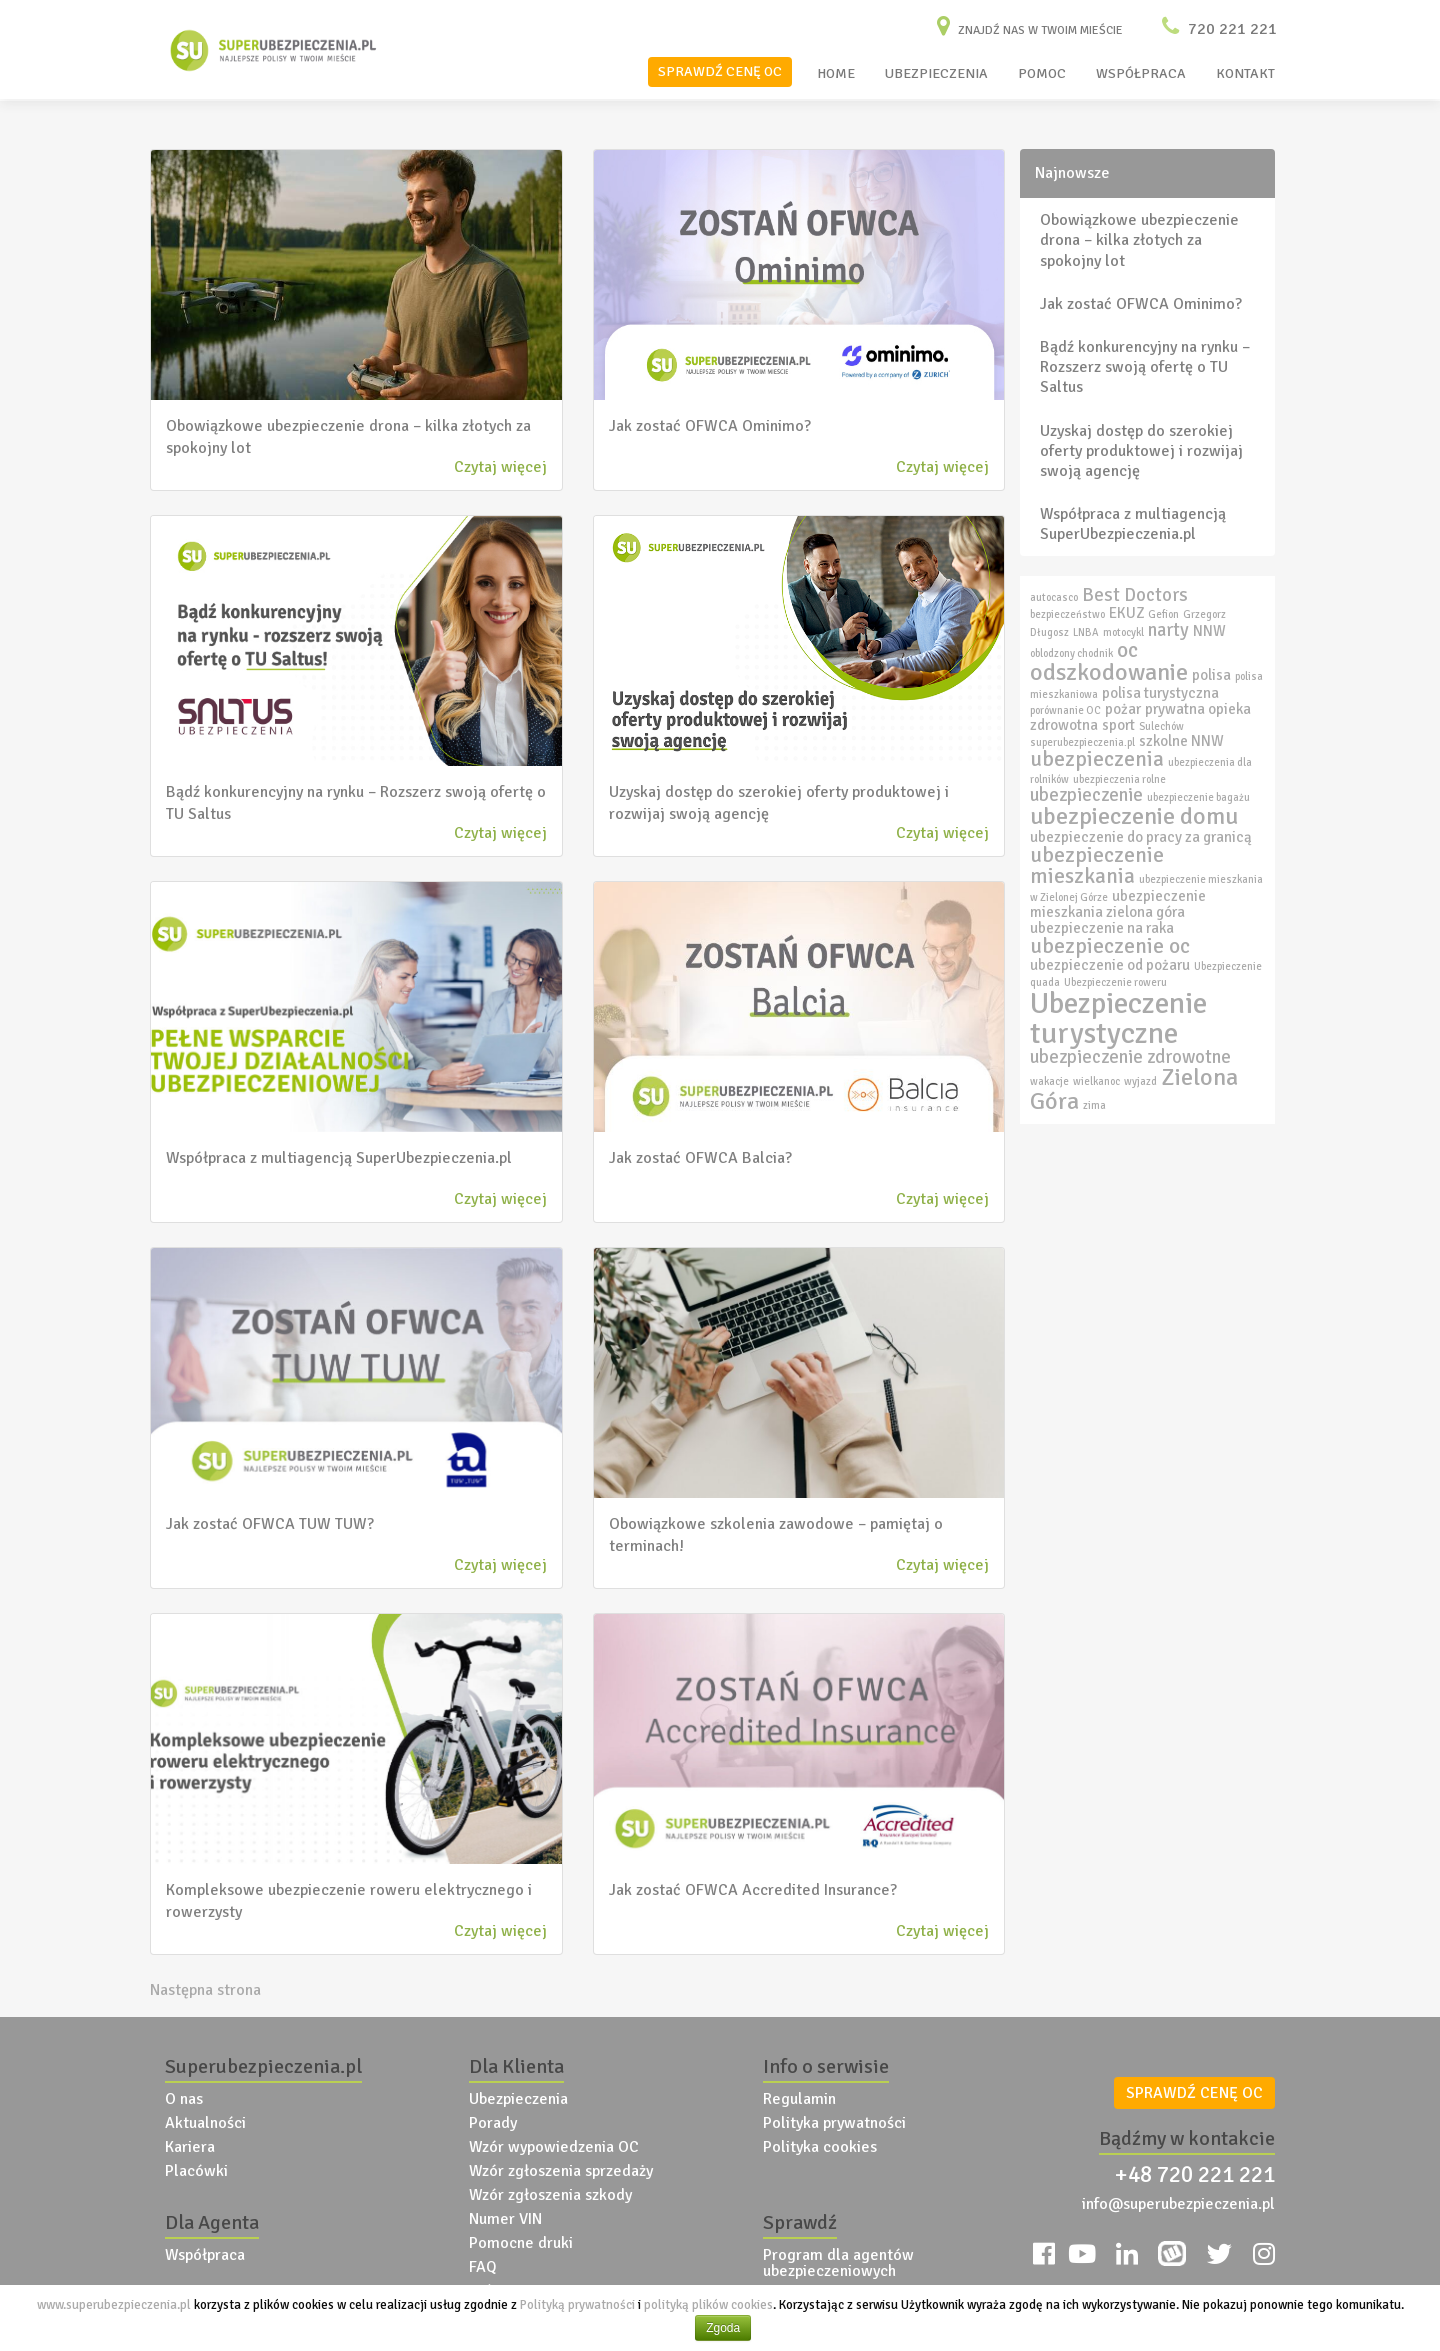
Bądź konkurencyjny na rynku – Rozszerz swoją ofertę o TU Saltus (1145, 367)
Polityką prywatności (577, 2305)
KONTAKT (1245, 73)
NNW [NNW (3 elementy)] (1209, 631)
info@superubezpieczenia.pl (1178, 2204)
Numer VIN (505, 2219)
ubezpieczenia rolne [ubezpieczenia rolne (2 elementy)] (1119, 779)
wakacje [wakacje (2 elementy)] (1049, 1081)
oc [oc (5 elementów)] (1127, 650)
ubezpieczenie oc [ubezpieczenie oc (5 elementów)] (1110, 946)
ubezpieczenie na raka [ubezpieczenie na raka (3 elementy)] (1102, 928)
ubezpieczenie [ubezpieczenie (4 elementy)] (1086, 795)
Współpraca (205, 2255)
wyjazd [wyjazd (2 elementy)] (1140, 1081)
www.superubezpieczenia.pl (114, 2305)
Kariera (190, 2147)
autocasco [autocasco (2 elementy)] (1054, 597)
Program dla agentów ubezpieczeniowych (838, 2263)
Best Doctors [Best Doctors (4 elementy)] (1135, 595)
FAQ (483, 2267)
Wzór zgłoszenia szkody (550, 2195)
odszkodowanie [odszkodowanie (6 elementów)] (1109, 672)
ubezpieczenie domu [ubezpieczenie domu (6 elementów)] (1134, 816)
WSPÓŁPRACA (1141, 73)
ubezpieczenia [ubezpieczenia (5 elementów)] (1097, 759)
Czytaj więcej (500, 467)
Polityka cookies (820, 2147)
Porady (493, 2123)
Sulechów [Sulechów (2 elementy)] (1161, 726)
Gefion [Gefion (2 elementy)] (1163, 614)
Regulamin (799, 2099)
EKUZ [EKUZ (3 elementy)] (1126, 613)
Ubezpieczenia (518, 2099)
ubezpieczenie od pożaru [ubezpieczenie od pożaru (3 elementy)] (1110, 965)
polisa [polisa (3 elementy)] (1211, 675)
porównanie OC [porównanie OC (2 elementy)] (1065, 710)
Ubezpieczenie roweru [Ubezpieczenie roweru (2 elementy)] (1115, 982)
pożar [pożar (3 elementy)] (1123, 709)
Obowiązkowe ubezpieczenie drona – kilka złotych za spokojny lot (1139, 240)
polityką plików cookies (708, 2305)
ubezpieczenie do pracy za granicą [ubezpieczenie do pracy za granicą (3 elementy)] (1141, 837)
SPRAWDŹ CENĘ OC (720, 71)
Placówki (196, 2171)
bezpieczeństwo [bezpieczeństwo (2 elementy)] (1067, 614)
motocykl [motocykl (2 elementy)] (1123, 632)
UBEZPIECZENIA (936, 73)
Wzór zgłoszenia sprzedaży (561, 2171)
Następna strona (205, 1990)
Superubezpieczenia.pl (263, 2067)
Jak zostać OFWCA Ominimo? (1141, 304)
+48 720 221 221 (1195, 2174)
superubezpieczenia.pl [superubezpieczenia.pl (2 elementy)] (1082, 742)
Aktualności (205, 2123)
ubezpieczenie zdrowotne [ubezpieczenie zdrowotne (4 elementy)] (1130, 1057)
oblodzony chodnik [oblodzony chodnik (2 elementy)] (1071, 653)
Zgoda (723, 2328)
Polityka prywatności (834, 2123)
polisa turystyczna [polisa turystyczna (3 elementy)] (1160, 693)
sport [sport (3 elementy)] (1118, 725)
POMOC (1042, 73)
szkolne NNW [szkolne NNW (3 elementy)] (1181, 741)
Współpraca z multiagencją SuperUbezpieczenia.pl (1133, 524)
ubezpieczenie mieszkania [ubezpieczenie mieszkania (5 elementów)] (1097, 865)
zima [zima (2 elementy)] (1094, 1105)
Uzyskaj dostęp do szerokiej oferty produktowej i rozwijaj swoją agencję (1141, 451)
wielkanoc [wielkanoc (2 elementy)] (1096, 1081)
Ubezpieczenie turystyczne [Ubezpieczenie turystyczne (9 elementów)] (1118, 1018)
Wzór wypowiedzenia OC (554, 2147)
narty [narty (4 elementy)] (1168, 630)
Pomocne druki (521, 2243)
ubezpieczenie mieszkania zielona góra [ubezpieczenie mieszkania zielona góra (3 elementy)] (1118, 904)
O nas (184, 2099)
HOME (836, 73)
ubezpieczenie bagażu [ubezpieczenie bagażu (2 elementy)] (1198, 797)
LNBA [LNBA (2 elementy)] (1086, 632)
